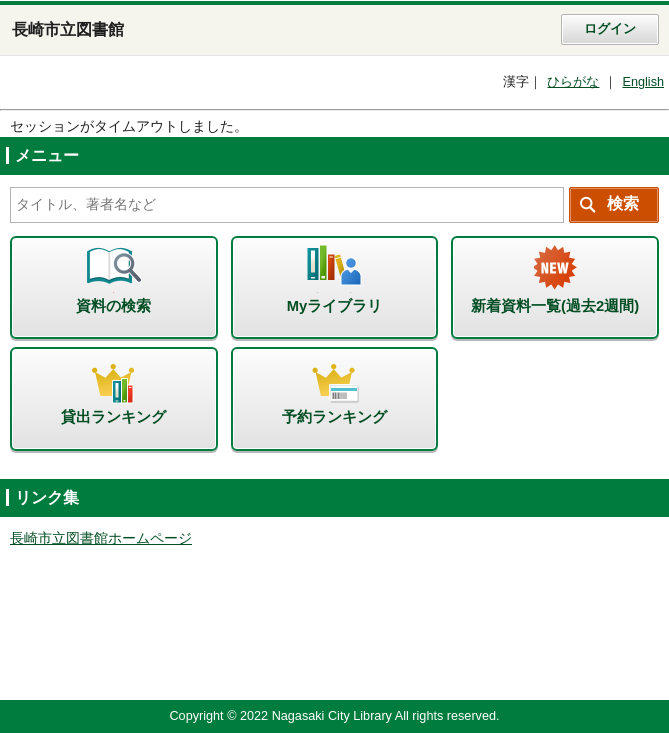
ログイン (610, 29)
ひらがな (573, 82)
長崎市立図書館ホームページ (101, 538)
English (643, 82)
